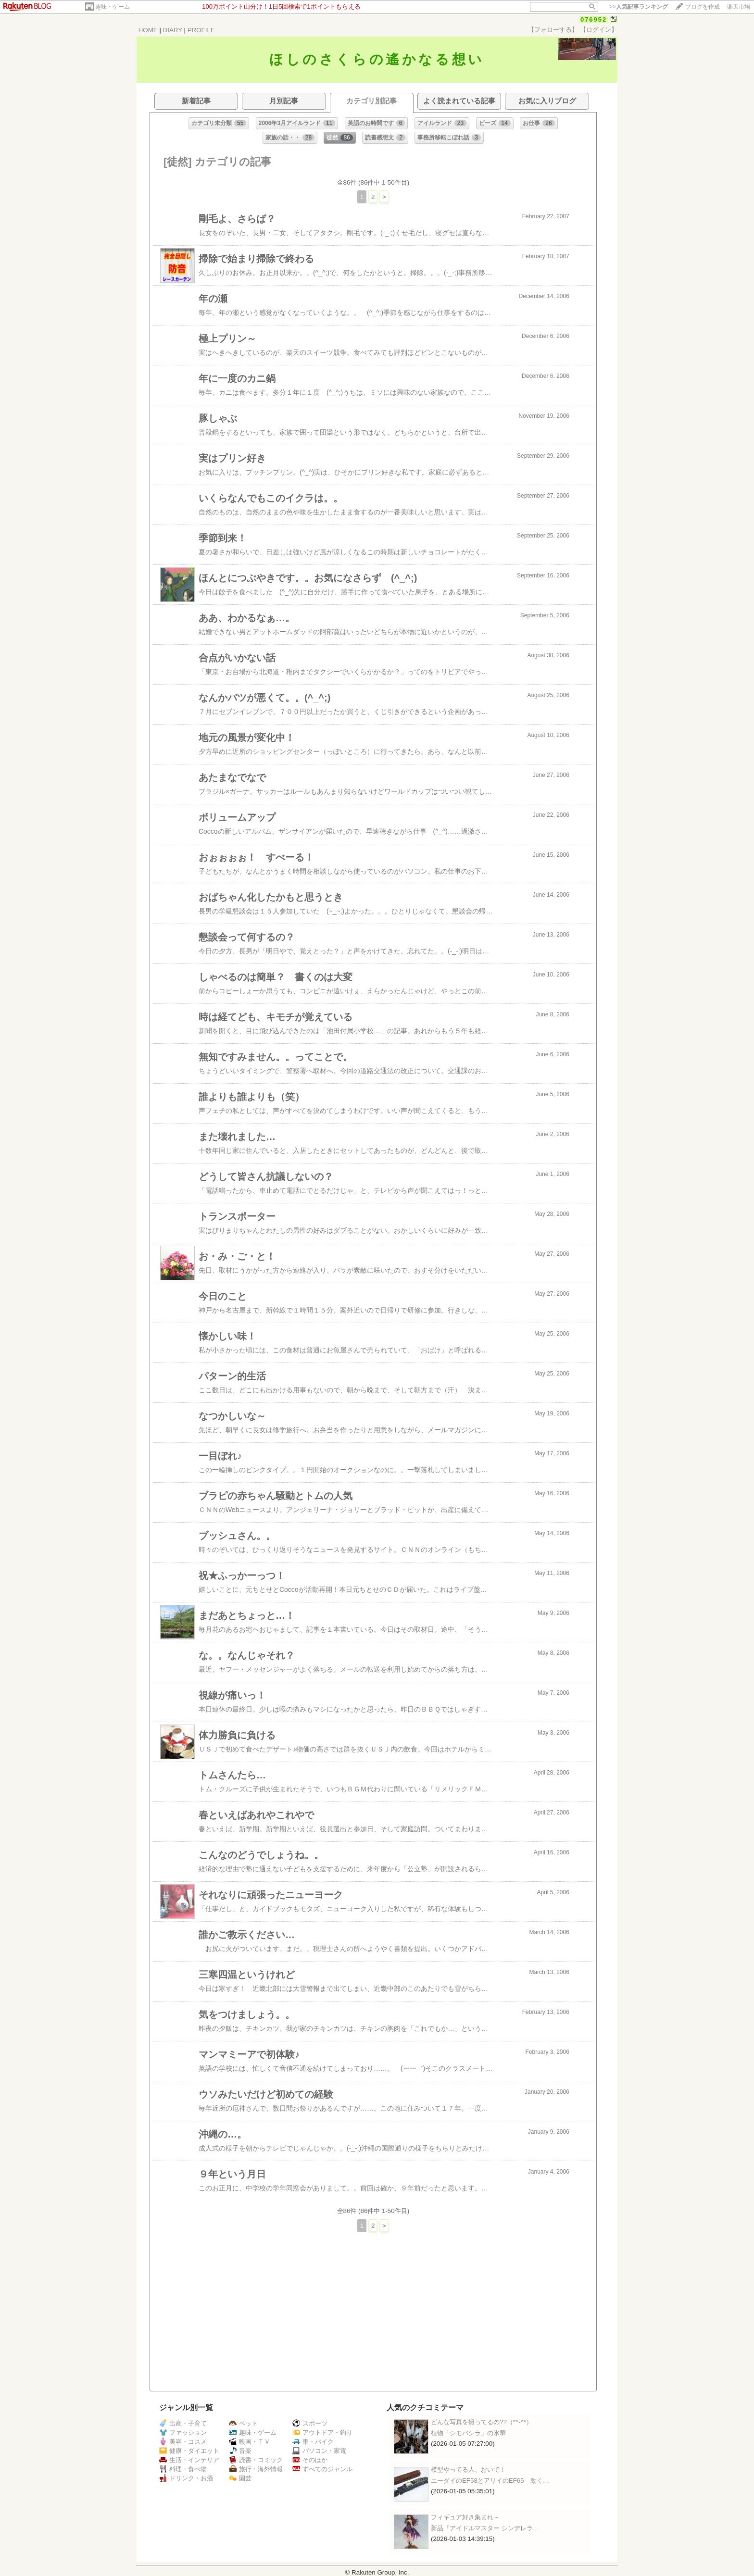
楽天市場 (738, 6)
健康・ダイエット (189, 2450)
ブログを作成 (702, 6)
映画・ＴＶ (249, 2441)
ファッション (183, 2432)
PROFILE (201, 30)
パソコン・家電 (319, 2450)
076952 (593, 19)
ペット (243, 2423)
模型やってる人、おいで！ (468, 2469)
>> (638, 6)
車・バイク (313, 2441)
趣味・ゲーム (112, 6)
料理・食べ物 (183, 2469)
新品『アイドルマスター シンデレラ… (485, 2528)
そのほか (309, 2459)
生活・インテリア (189, 2459)
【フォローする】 (553, 29)
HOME (148, 30)
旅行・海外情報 (256, 2469)
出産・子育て (183, 2423)
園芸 (240, 2478)
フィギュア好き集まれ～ (465, 2517)
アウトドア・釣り (322, 2432)
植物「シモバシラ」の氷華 (468, 2433)
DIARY (172, 30)
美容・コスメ (183, 2441)
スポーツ (309, 2423)
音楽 (240, 2450)
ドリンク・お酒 (186, 2478)
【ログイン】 (598, 29)
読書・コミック (256, 2459)
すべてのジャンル (322, 2469)
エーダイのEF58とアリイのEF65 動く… (490, 2480)
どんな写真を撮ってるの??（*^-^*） (481, 2422)
